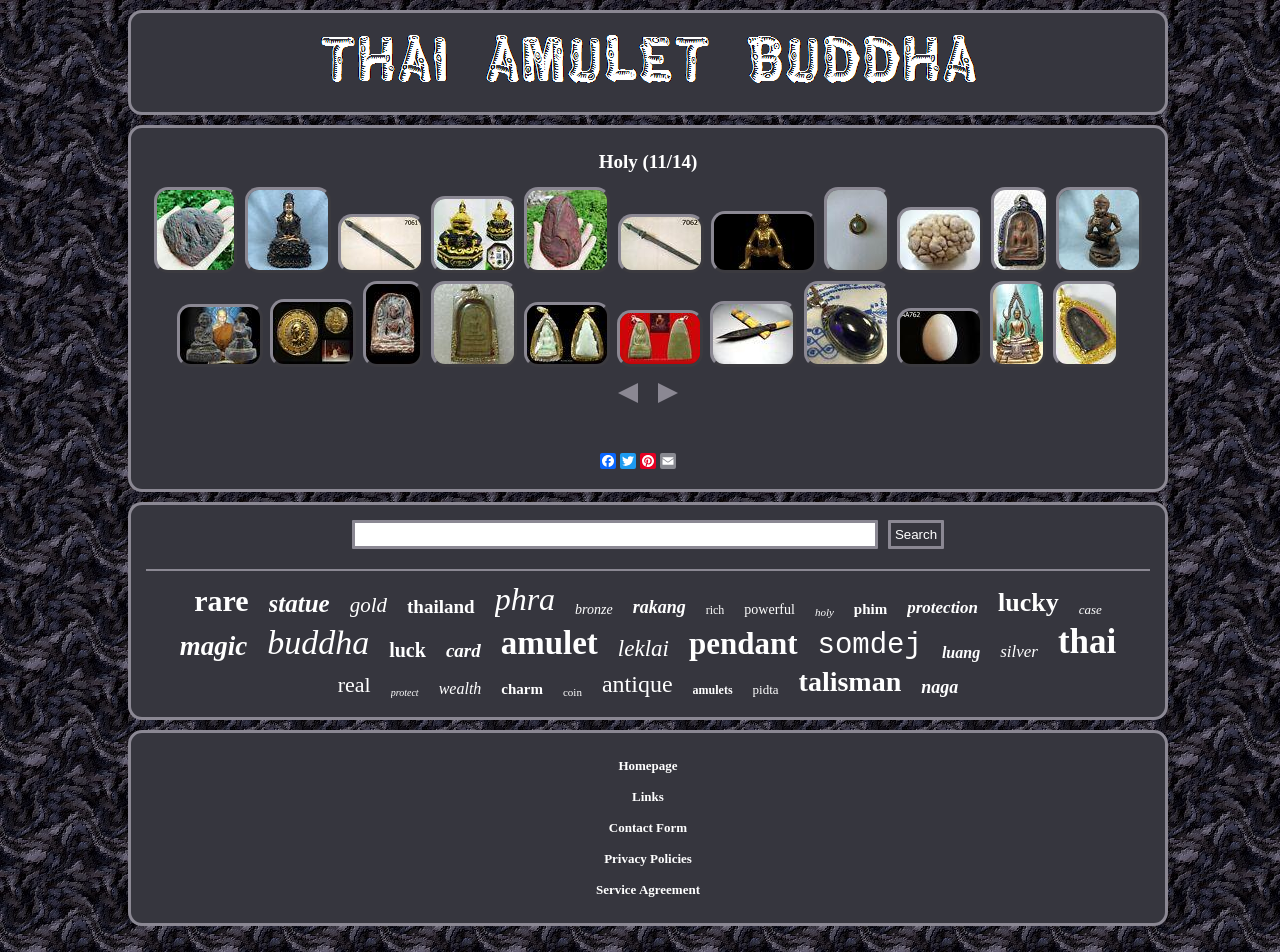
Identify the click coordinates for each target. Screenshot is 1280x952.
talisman (850, 681)
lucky (1028, 602)
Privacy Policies (648, 858)
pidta (766, 689)
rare (221, 600)
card (463, 650)
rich (715, 610)
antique (637, 684)
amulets (713, 690)
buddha (318, 642)
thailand (441, 606)
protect (405, 692)
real (354, 684)
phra (525, 599)
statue (299, 603)
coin (572, 692)
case (1090, 609)
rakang (659, 607)
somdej (870, 645)
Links (648, 796)
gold (368, 605)
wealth (460, 688)
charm (522, 689)
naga (939, 687)
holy (824, 612)
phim (870, 609)
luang (961, 652)
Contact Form (648, 827)
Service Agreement (648, 889)
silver (1019, 651)
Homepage (647, 765)
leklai (643, 648)
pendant (743, 643)
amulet (549, 643)
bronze (594, 609)
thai (1087, 641)
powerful (769, 609)
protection (942, 607)
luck (407, 650)
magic (214, 646)
